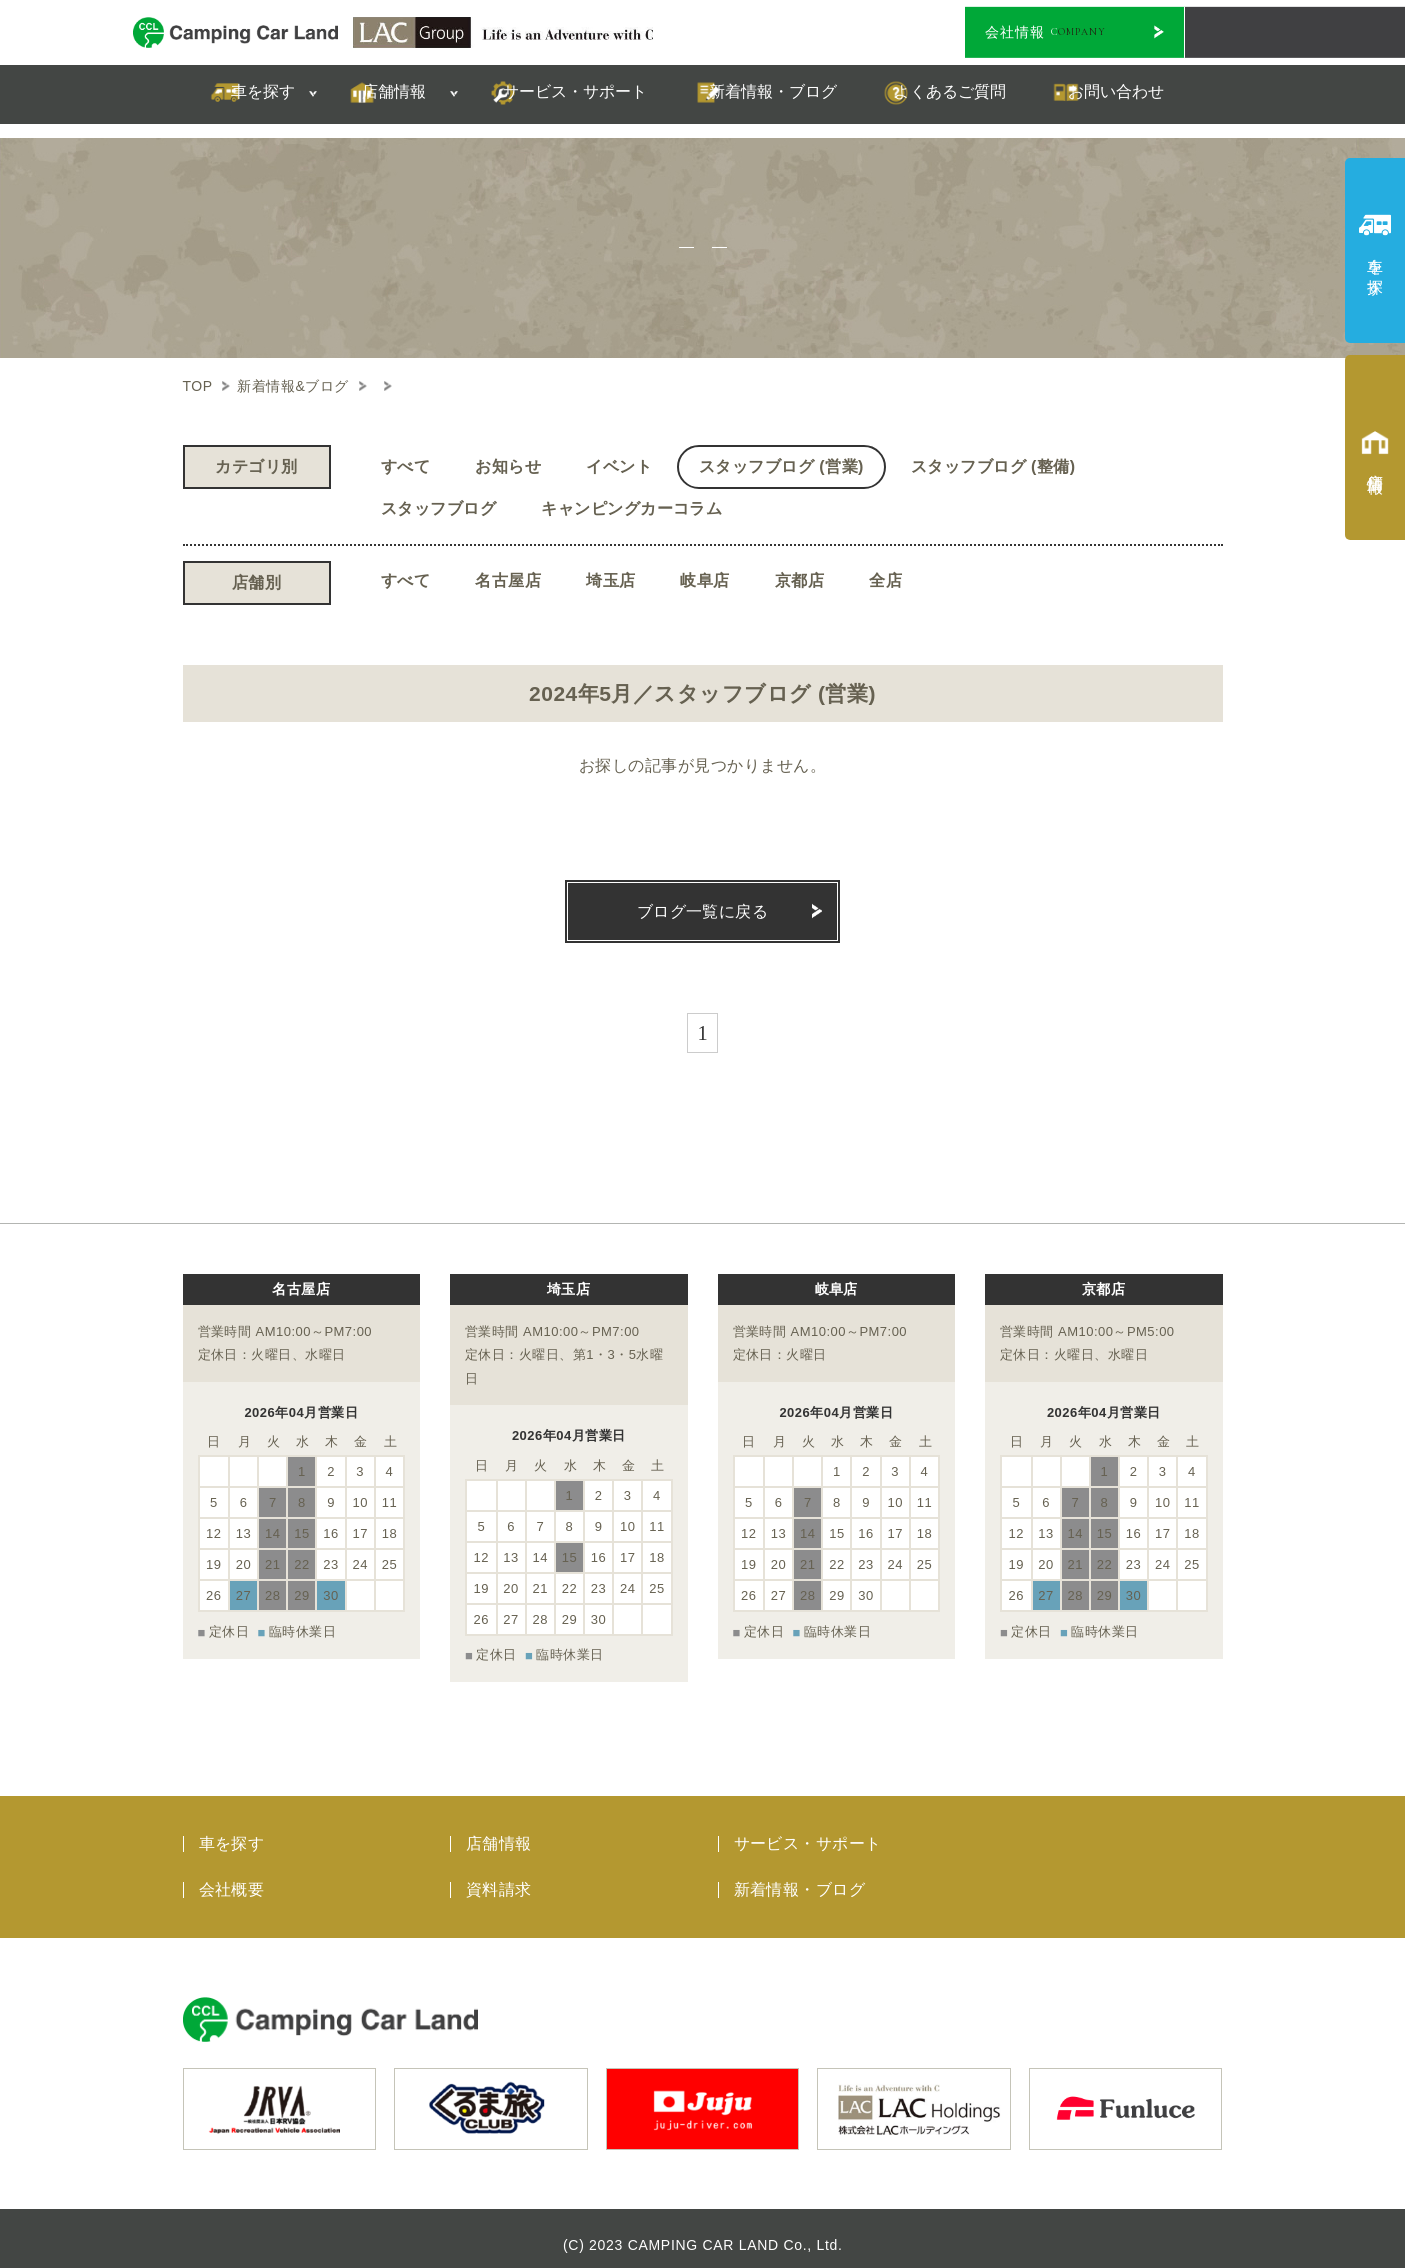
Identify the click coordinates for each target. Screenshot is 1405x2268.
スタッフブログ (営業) (781, 466)
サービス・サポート (808, 1829)
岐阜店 (704, 580)
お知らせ (508, 466)
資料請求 (499, 1875)
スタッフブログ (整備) (993, 466)
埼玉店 (610, 580)
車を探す (232, 1829)
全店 (885, 580)
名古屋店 (508, 580)
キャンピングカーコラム (631, 508)
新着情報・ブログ (800, 1875)
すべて (405, 466)
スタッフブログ (438, 508)
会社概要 (232, 1875)
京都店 (799, 580)
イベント (619, 466)
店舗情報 (499, 1829)
